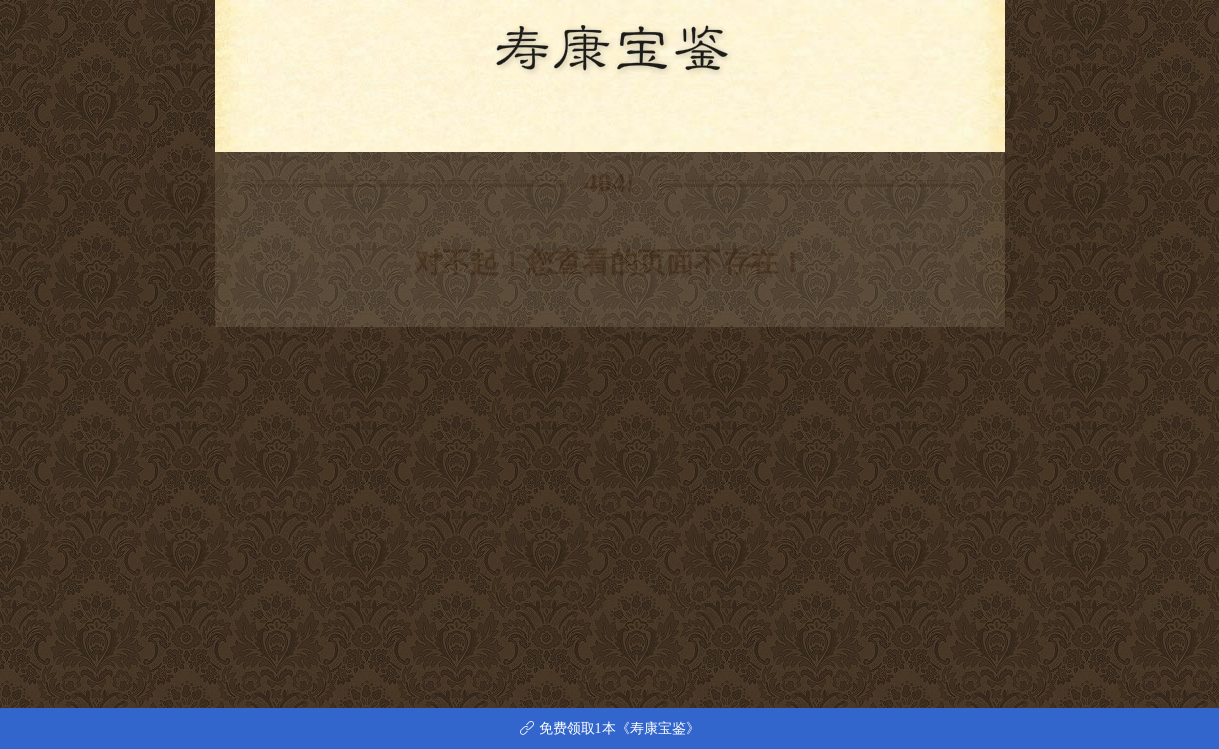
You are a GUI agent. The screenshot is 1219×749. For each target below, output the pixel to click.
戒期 (652, 121)
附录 (758, 121)
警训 (495, 121)
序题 (442, 121)
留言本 (818, 121)
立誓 (600, 121)
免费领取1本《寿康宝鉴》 (610, 728)
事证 (547, 121)
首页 (389, 121)
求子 (705, 121)
